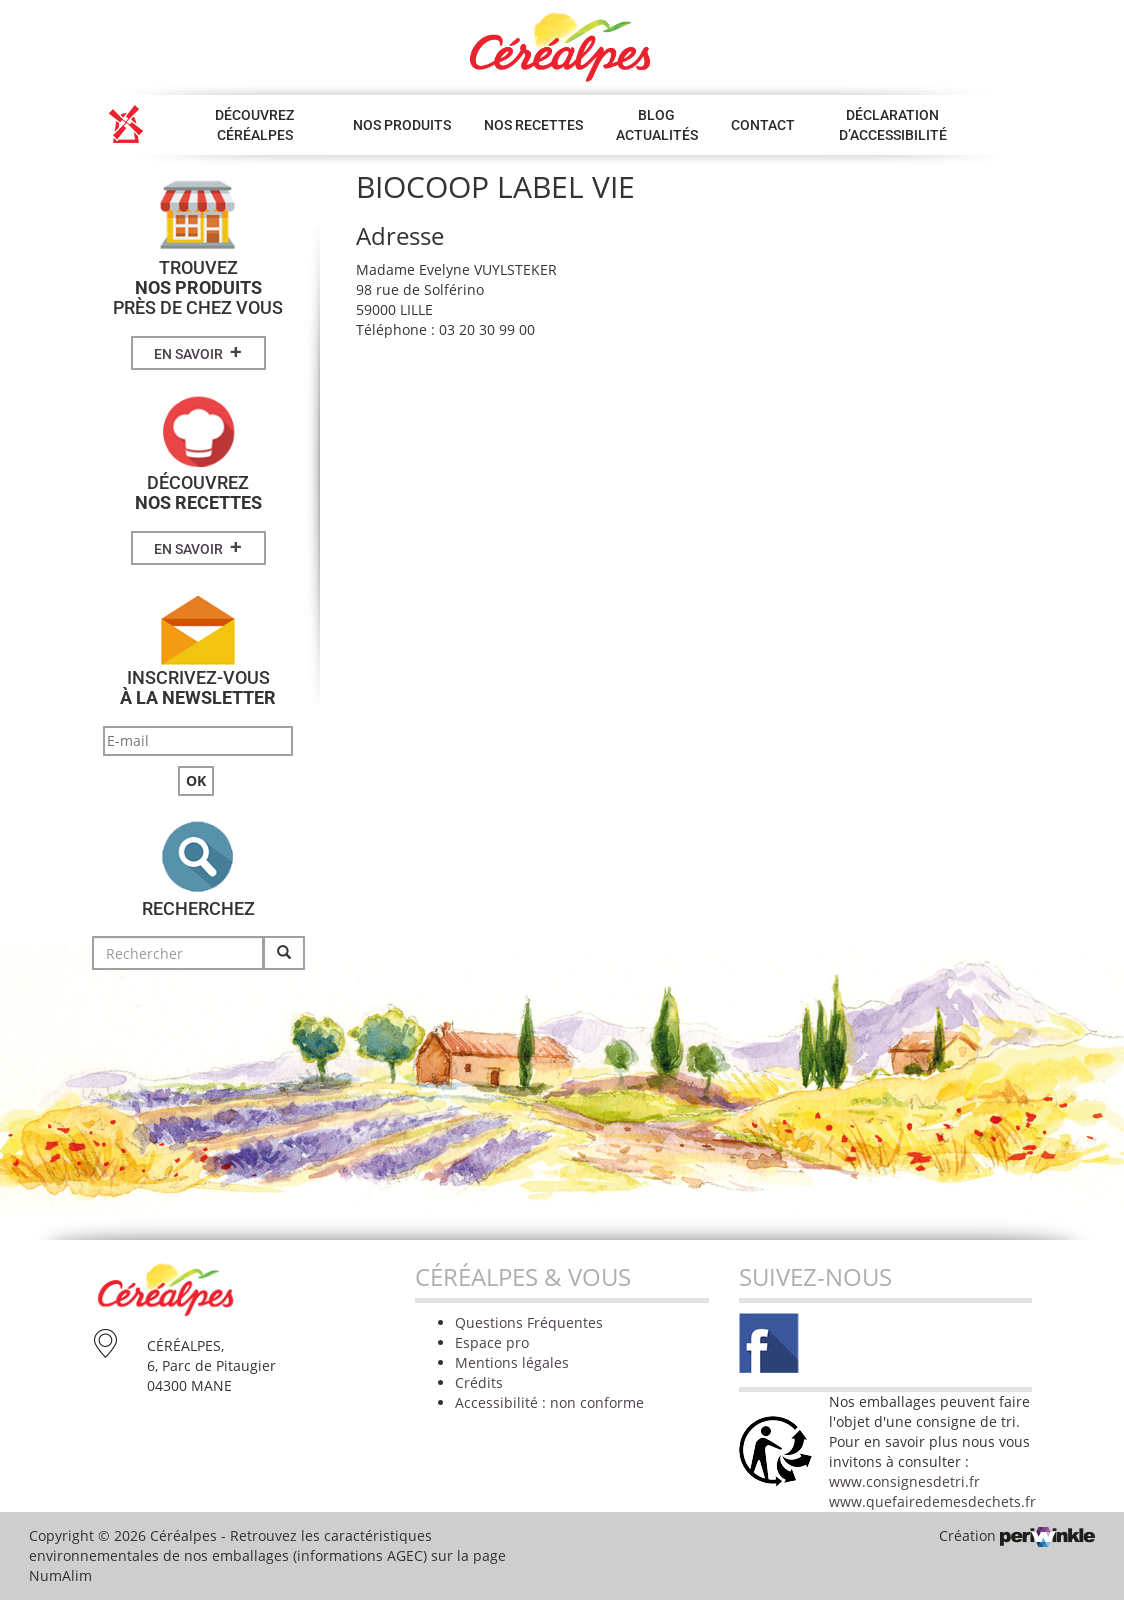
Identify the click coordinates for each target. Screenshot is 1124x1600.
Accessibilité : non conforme (549, 1402)
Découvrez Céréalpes (254, 125)
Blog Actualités (657, 125)
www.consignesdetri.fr (904, 1481)
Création (1017, 1535)
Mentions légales (512, 1362)
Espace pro (492, 1342)
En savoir (198, 352)
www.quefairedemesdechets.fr (932, 1501)
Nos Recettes (533, 125)
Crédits (479, 1382)
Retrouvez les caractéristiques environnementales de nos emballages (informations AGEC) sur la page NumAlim (267, 1555)
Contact (763, 125)
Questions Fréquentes (529, 1322)
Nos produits (402, 125)
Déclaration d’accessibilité (893, 125)
